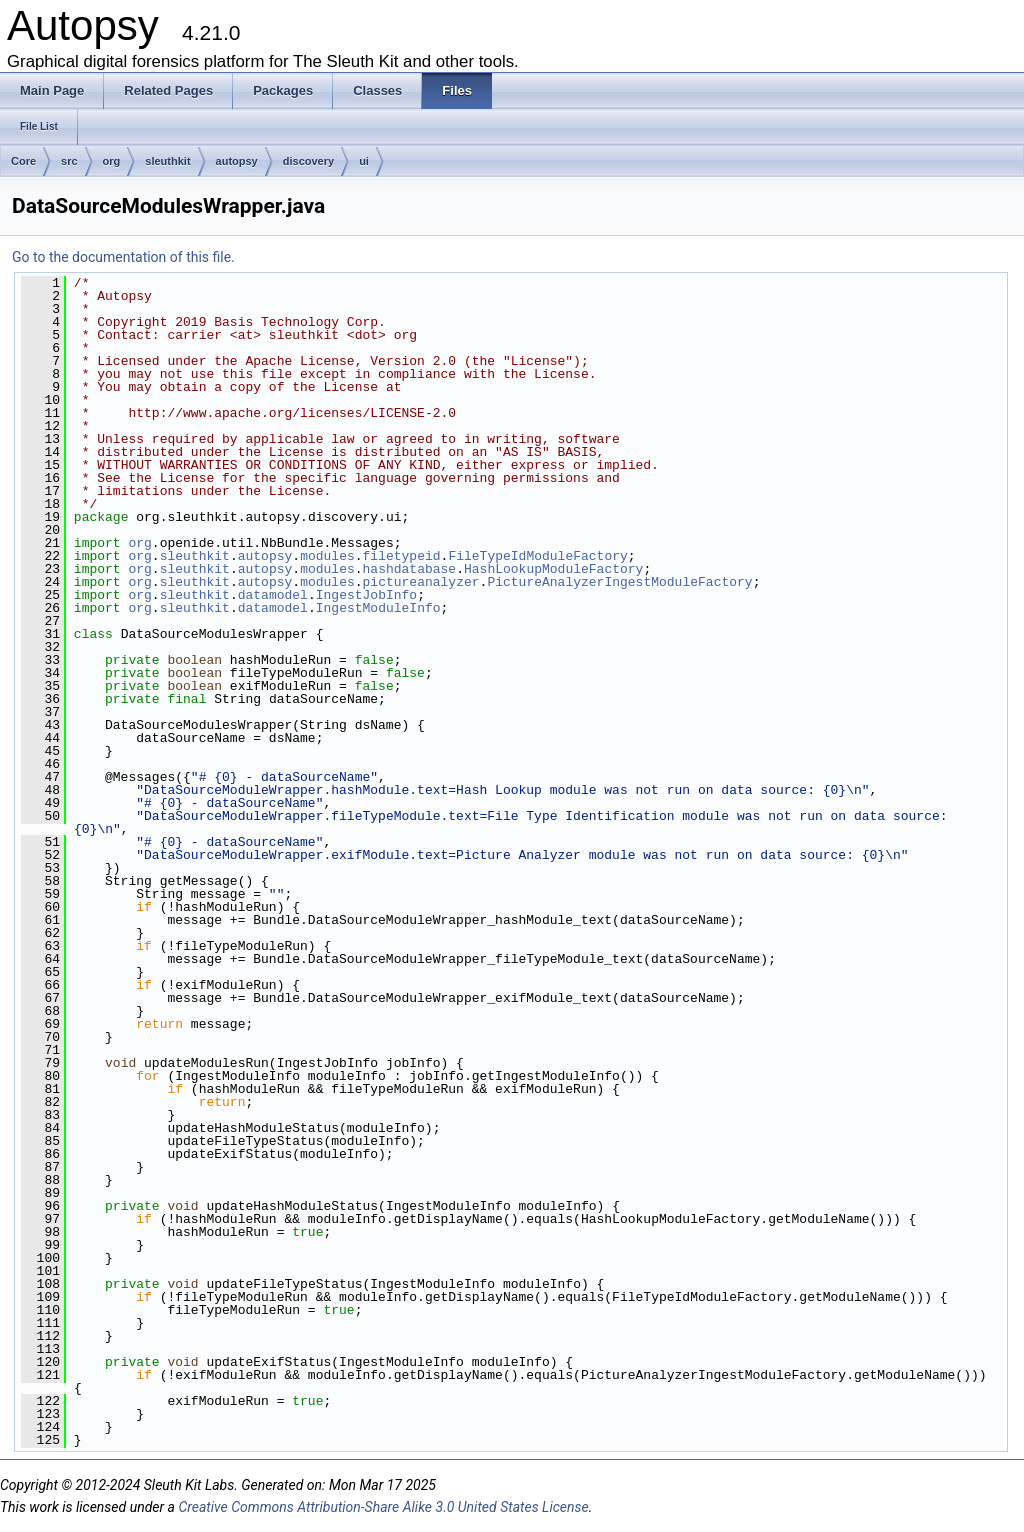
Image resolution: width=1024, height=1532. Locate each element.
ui (364, 161)
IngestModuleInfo (378, 608)
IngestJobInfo (366, 595)
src (69, 161)
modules (327, 556)
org (112, 161)
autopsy (237, 161)
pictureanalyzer (421, 582)
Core (23, 161)
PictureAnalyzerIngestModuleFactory (619, 582)
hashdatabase (410, 569)
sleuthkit (167, 161)
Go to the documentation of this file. (123, 257)
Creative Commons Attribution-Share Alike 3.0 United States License (383, 1507)
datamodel (273, 595)
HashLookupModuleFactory (553, 569)
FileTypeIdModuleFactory (537, 556)
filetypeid (402, 556)
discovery (308, 161)
